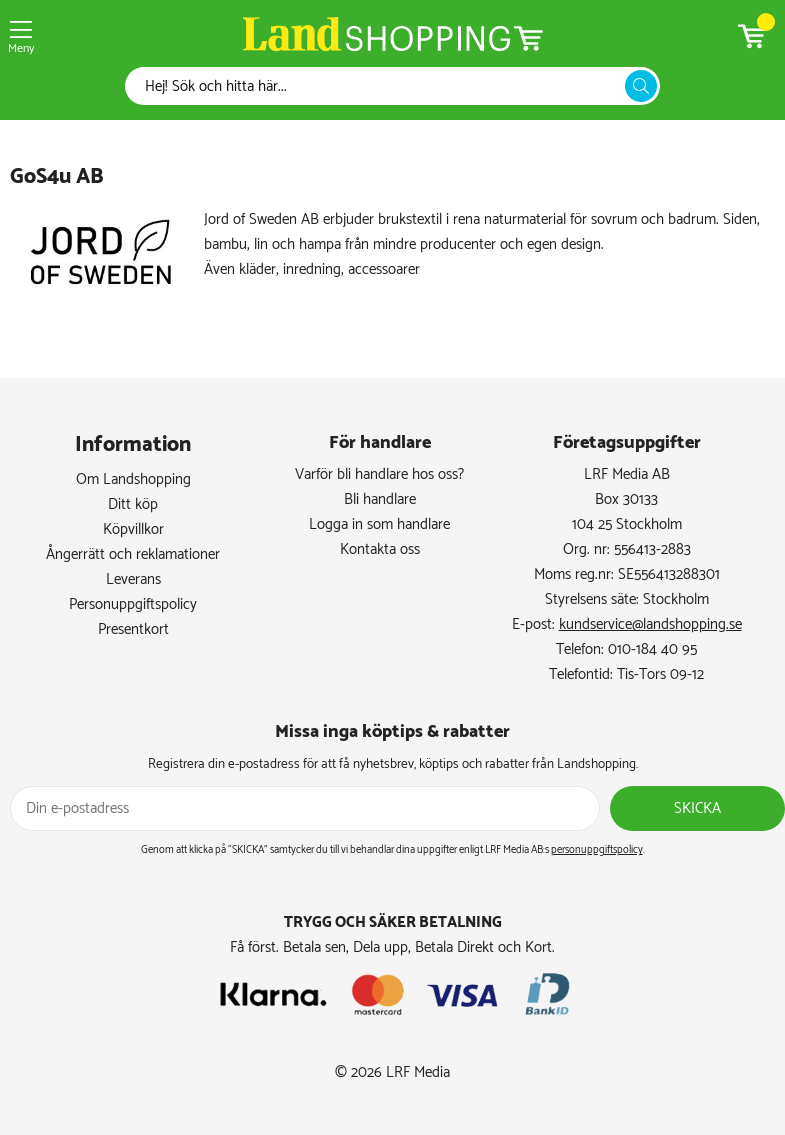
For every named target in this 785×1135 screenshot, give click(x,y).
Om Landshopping (133, 479)
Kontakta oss (380, 549)
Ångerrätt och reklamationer (133, 554)
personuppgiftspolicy (597, 850)
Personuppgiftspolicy (133, 604)
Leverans (133, 579)
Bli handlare (380, 499)
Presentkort (133, 629)
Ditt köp (133, 504)
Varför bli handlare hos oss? (379, 474)
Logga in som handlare (379, 524)
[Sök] (381, 86)
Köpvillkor (133, 529)
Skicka (697, 808)
